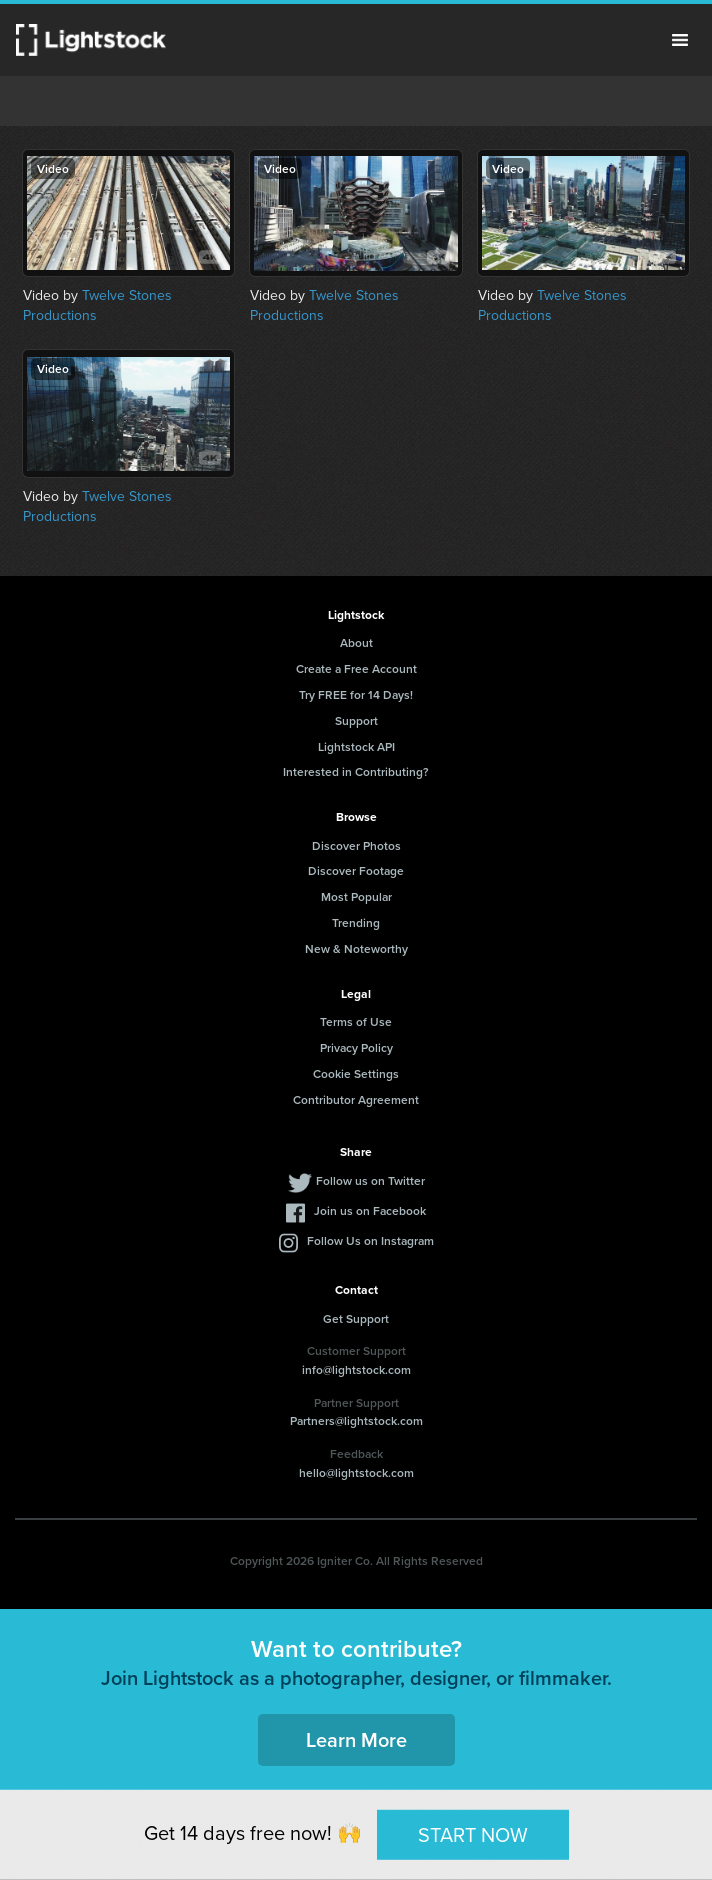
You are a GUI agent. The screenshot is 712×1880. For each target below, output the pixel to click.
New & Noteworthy (356, 948)
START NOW (473, 1834)
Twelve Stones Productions (97, 305)
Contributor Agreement (356, 1099)
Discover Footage (356, 870)
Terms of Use (356, 1021)
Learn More (356, 1739)
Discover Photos (356, 845)
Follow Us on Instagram (370, 1240)
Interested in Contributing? (356, 771)
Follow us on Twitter (370, 1180)
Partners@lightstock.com (356, 1420)
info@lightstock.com (356, 1369)
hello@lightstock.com (356, 1472)
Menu (680, 40)
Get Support (356, 1318)
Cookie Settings (356, 1073)
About (356, 642)
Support (356, 720)
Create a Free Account (356, 668)
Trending (356, 922)
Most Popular (356, 896)
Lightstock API (356, 746)
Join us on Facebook (370, 1210)
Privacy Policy (356, 1047)
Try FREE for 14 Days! (356, 694)
